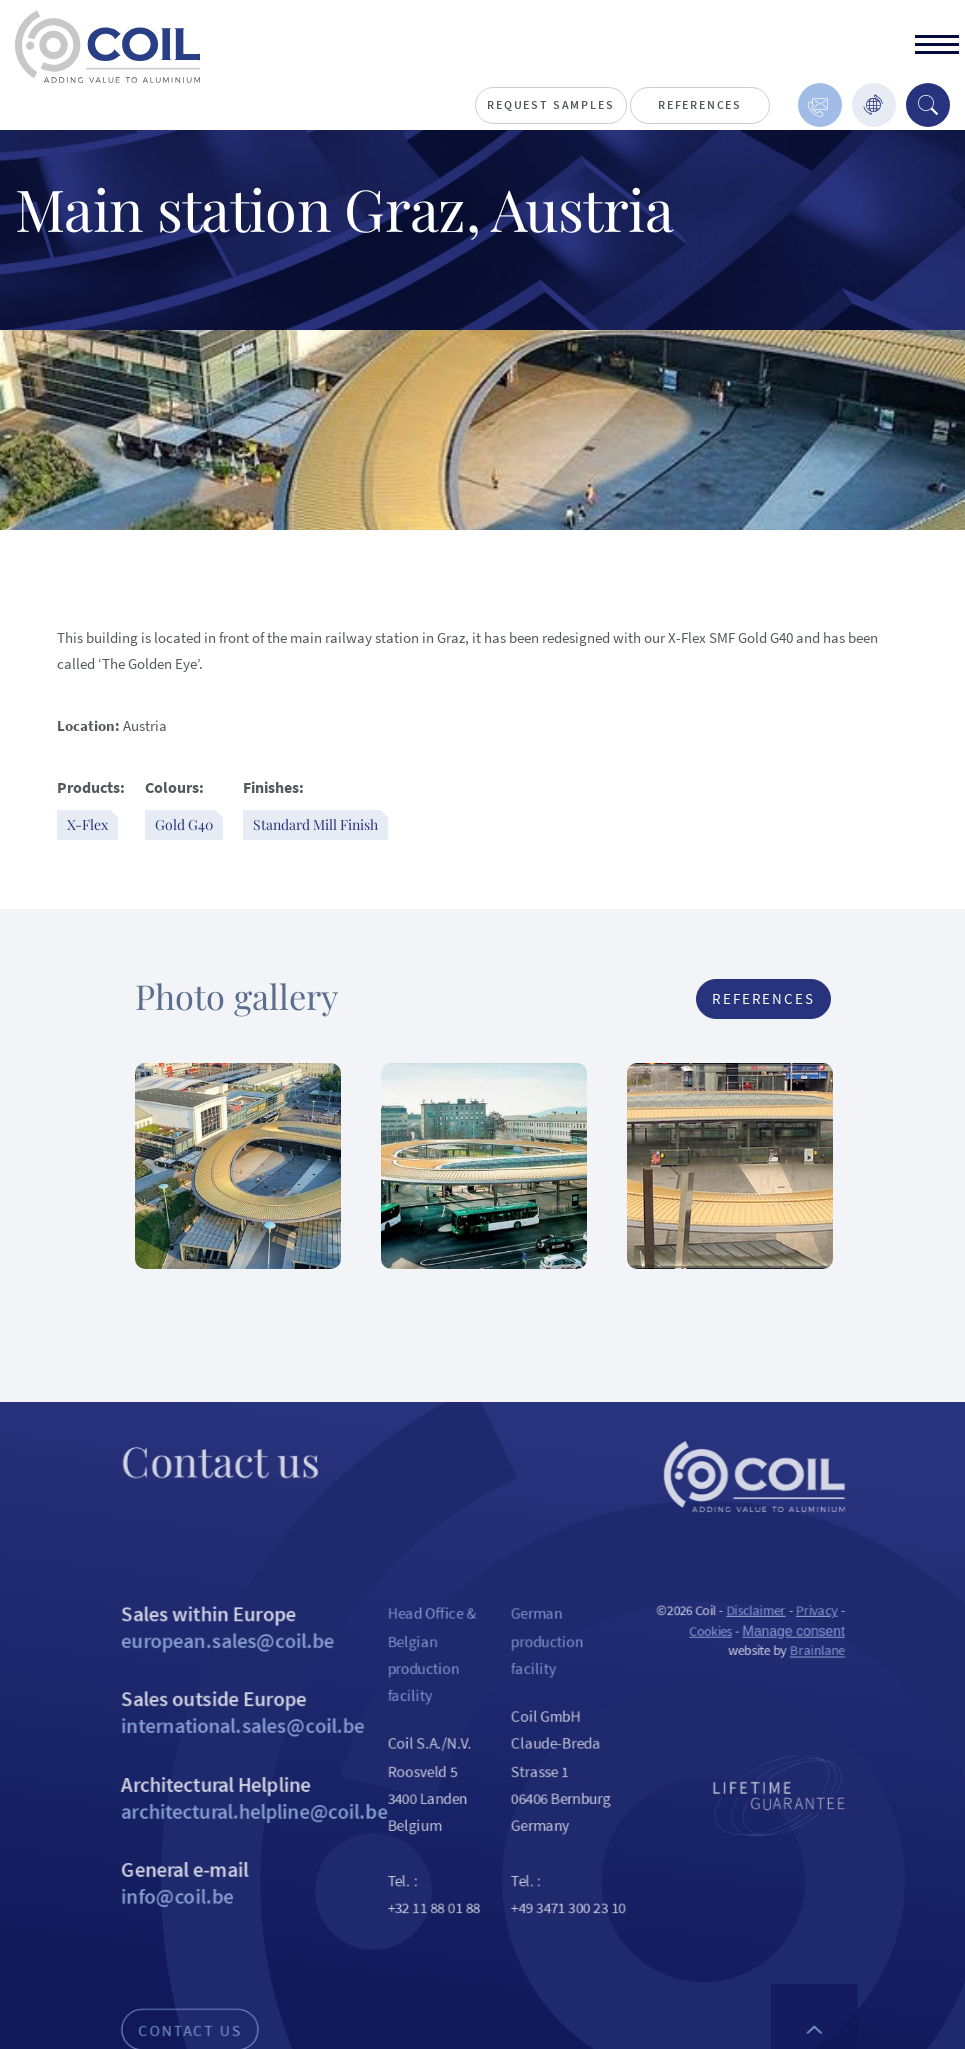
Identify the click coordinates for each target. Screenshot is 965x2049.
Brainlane (839, 1680)
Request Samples (550, 104)
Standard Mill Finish (315, 824)
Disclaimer (773, 1637)
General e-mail (238, 1929)
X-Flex (87, 824)
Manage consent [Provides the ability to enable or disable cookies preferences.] (815, 1658)
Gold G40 (184, 824)
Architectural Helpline (238, 1838)
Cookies (726, 1658)
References (700, 104)
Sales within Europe (238, 1655)
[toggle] (937, 47)
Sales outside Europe (238, 1747)
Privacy (839, 1637)
